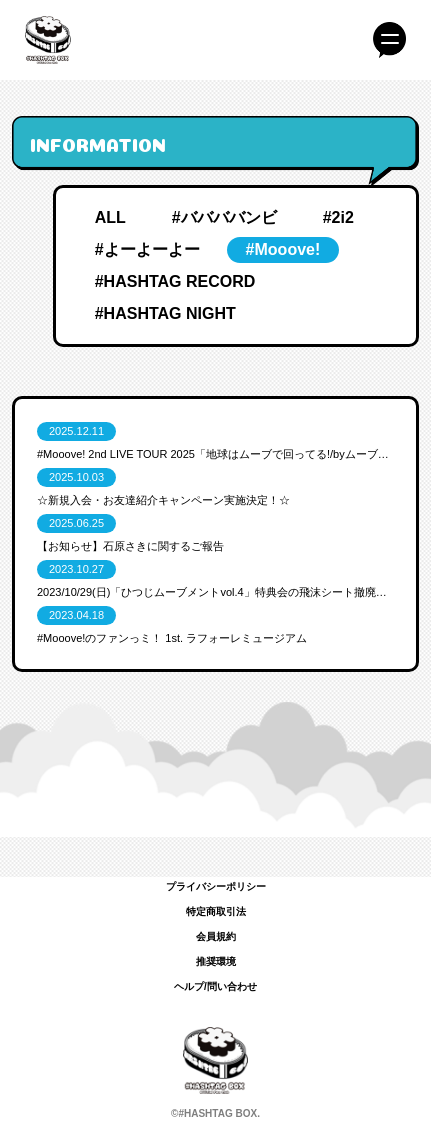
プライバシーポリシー (216, 886)
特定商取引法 (216, 911)
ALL (110, 217)
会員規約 (216, 936)
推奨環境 (216, 961)
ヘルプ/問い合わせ (215, 986)
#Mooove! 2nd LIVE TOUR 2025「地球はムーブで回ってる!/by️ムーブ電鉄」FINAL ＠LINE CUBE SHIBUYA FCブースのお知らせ (215, 454)
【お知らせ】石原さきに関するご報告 (130, 546)
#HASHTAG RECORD (175, 281)
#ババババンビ (224, 217)
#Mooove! (283, 249)
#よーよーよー (147, 249)
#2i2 (338, 217)
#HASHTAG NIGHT (165, 313)
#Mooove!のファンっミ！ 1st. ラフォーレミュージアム (172, 638)
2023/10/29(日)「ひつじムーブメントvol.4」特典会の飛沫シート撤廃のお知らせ (215, 592)
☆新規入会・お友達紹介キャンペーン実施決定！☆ (163, 500)
